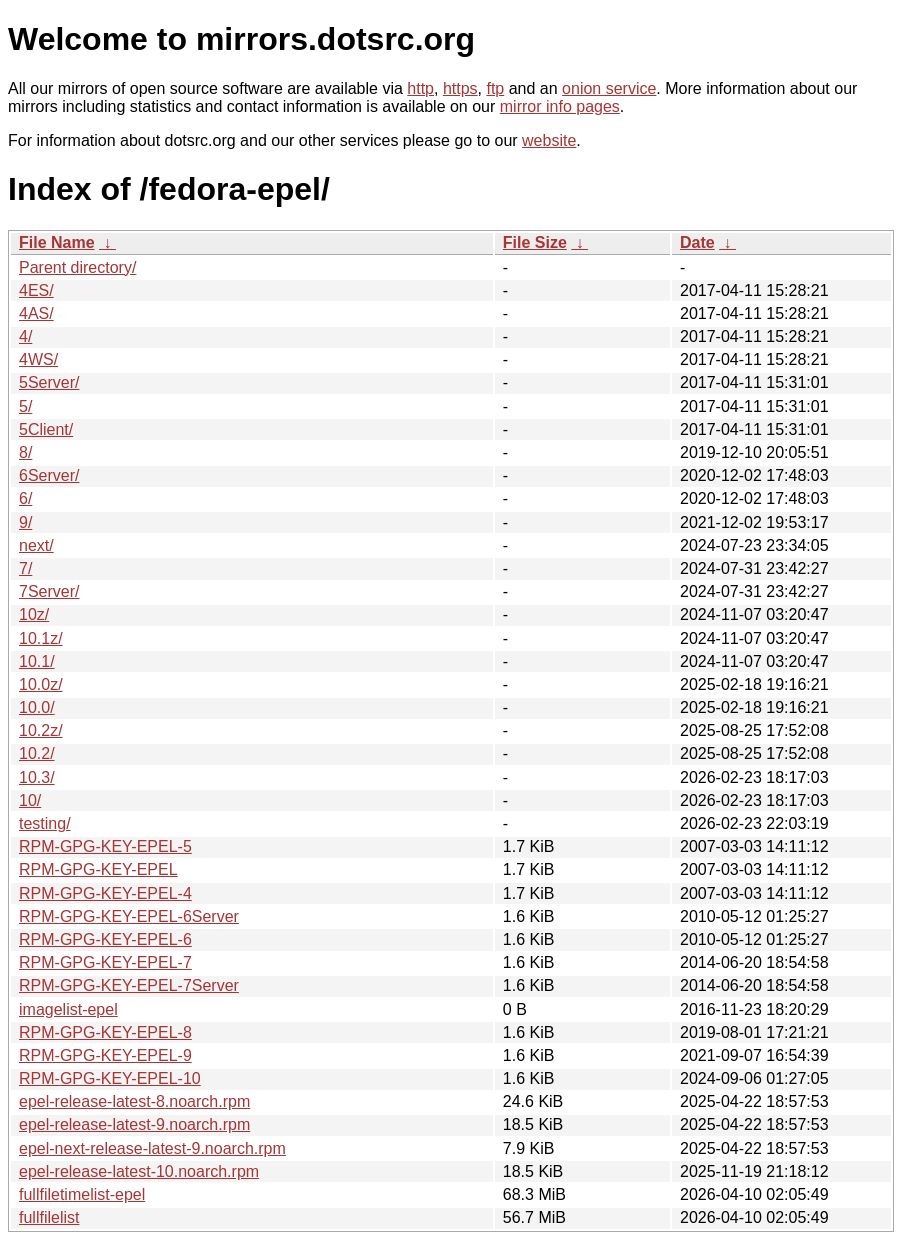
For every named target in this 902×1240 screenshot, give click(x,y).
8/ (25, 452)
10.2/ (37, 753)
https (460, 88)
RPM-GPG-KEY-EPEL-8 (105, 1032)
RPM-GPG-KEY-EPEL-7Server (129, 985)
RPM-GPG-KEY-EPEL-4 (105, 893)
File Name (57, 242)
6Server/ (49, 475)
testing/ (45, 823)
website (549, 140)
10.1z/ (41, 638)
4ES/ (36, 290)
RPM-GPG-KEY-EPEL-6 (105, 939)
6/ (25, 498)
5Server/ (49, 382)
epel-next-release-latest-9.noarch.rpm (152, 1148)
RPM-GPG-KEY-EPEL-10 (110, 1078)
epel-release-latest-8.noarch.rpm (134, 1101)
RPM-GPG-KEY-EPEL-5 (105, 846)
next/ (36, 545)
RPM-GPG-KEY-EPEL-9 (105, 1055)
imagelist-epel (68, 1009)
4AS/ (36, 313)
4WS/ (38, 359)
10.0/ (37, 707)
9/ (25, 522)
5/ (25, 406)
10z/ (34, 614)
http (420, 88)
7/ (25, 568)
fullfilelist (49, 1217)
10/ (30, 800)
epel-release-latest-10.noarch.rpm (139, 1171)
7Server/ (49, 591)
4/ (25, 336)
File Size (535, 242)
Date (697, 242)
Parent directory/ (77, 267)
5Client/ (46, 429)
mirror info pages (560, 106)
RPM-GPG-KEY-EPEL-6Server (129, 916)
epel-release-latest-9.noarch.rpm (134, 1124)
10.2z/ (41, 730)
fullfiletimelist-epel (82, 1194)
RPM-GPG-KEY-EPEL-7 (105, 962)
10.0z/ (41, 684)
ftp (495, 88)
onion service (609, 88)
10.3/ (37, 777)
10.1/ (37, 661)
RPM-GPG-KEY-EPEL (98, 869)
